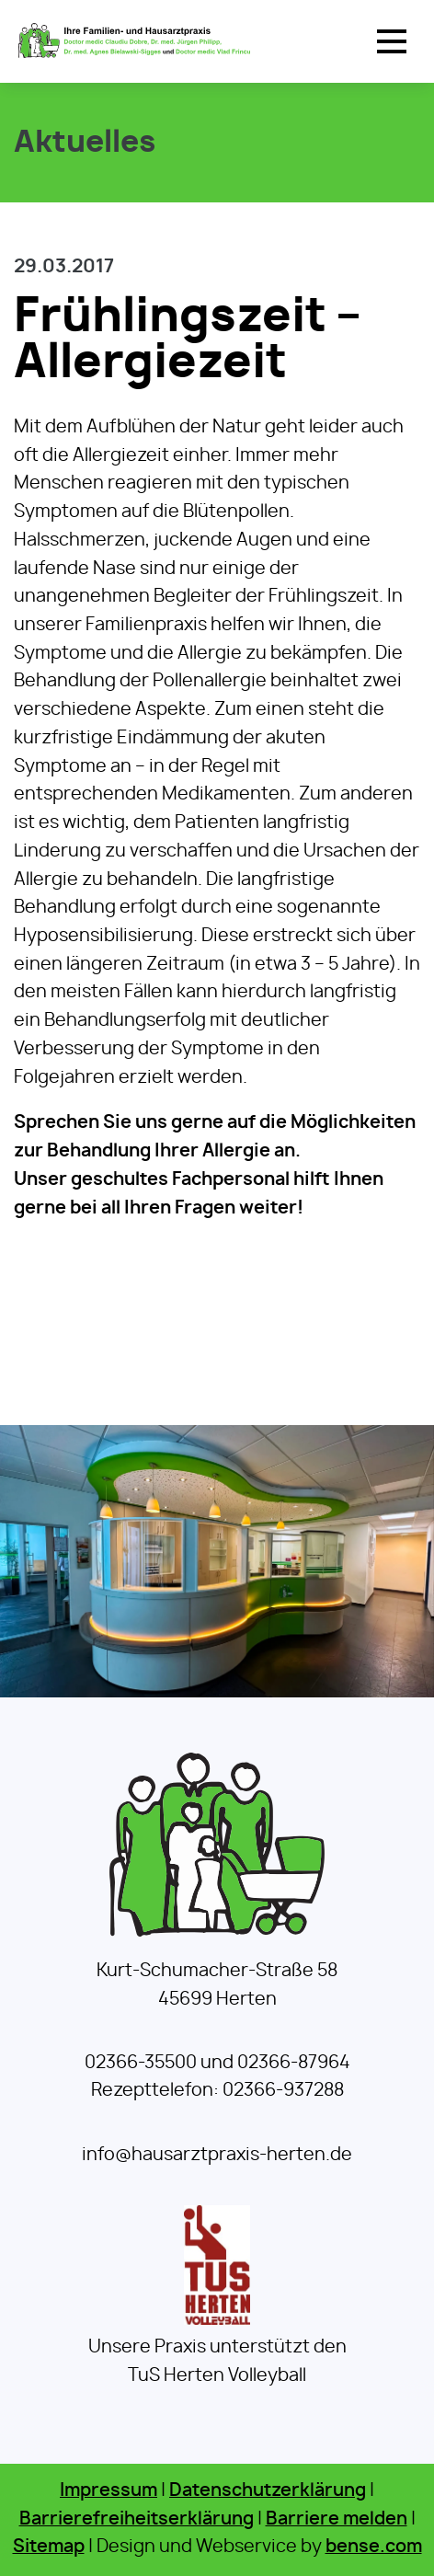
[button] (391, 41)
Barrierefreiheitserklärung (136, 2519)
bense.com (374, 2547)
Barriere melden (336, 2519)
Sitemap (49, 2547)
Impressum (108, 2491)
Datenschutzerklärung (267, 2491)
